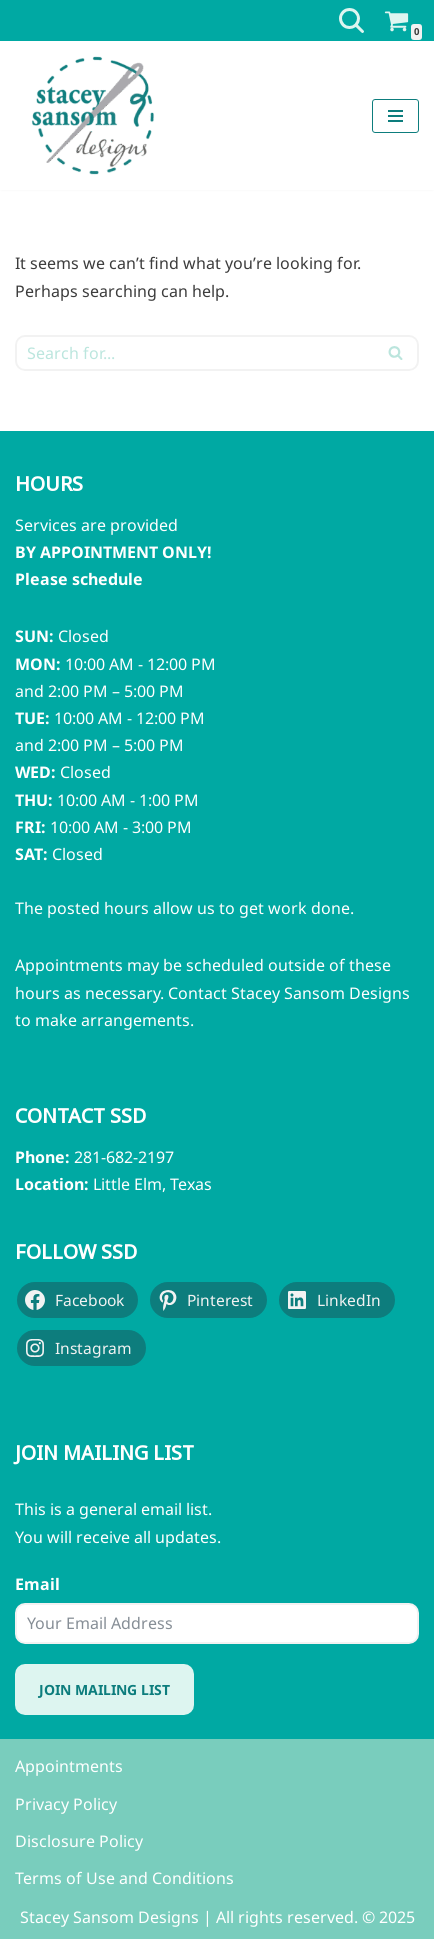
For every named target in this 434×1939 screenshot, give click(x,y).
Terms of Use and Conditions (124, 1878)
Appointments (69, 1766)
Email (37, 1584)
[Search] (351, 20)
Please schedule (79, 579)
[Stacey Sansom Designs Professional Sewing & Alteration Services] (92, 115)
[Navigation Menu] (395, 116)
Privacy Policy (66, 1804)
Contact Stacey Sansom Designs (289, 993)
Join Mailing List (104, 1689)
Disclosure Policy (79, 1841)
